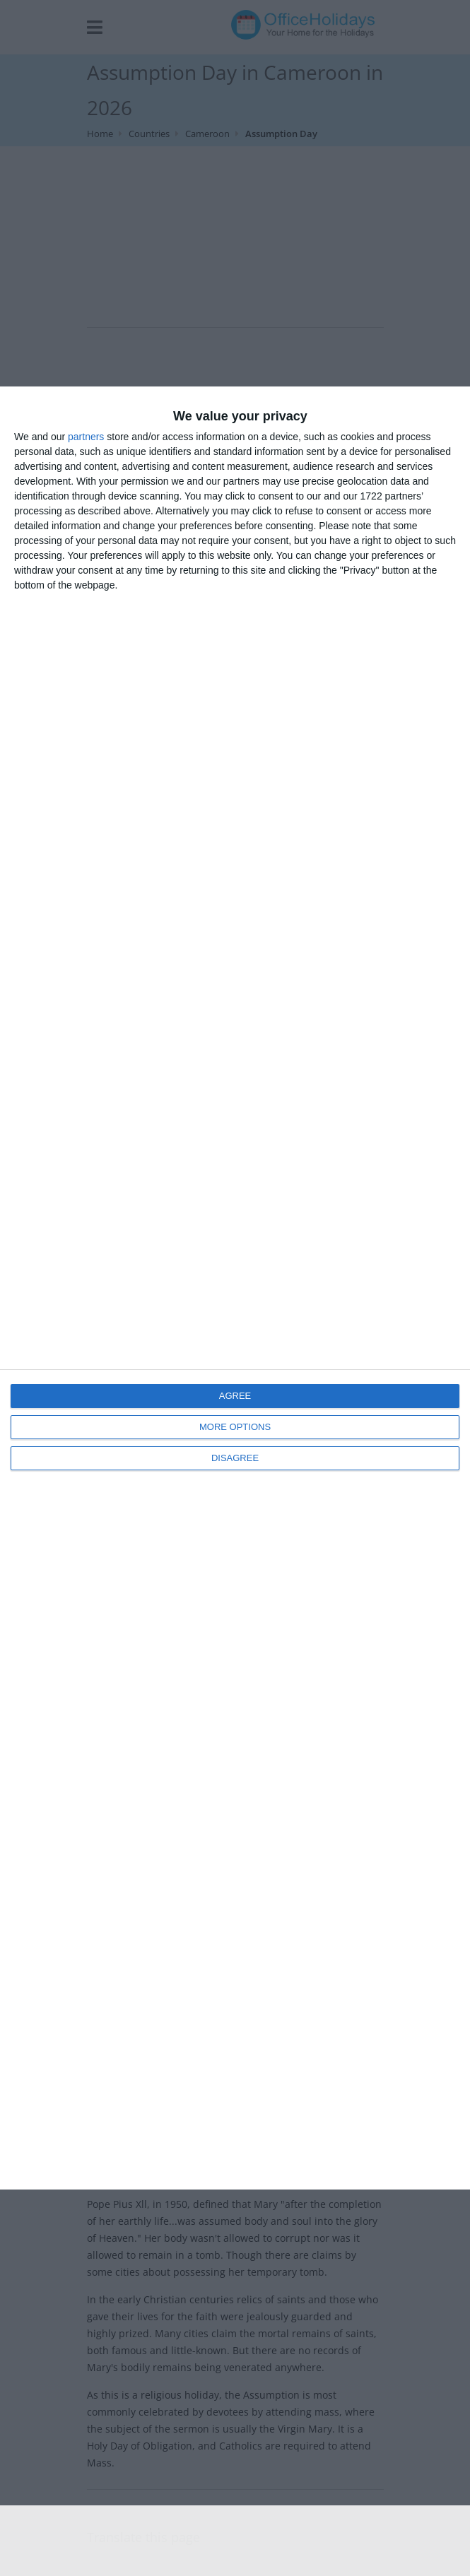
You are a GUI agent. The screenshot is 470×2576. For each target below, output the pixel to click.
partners (86, 437)
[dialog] (235, 1288)
